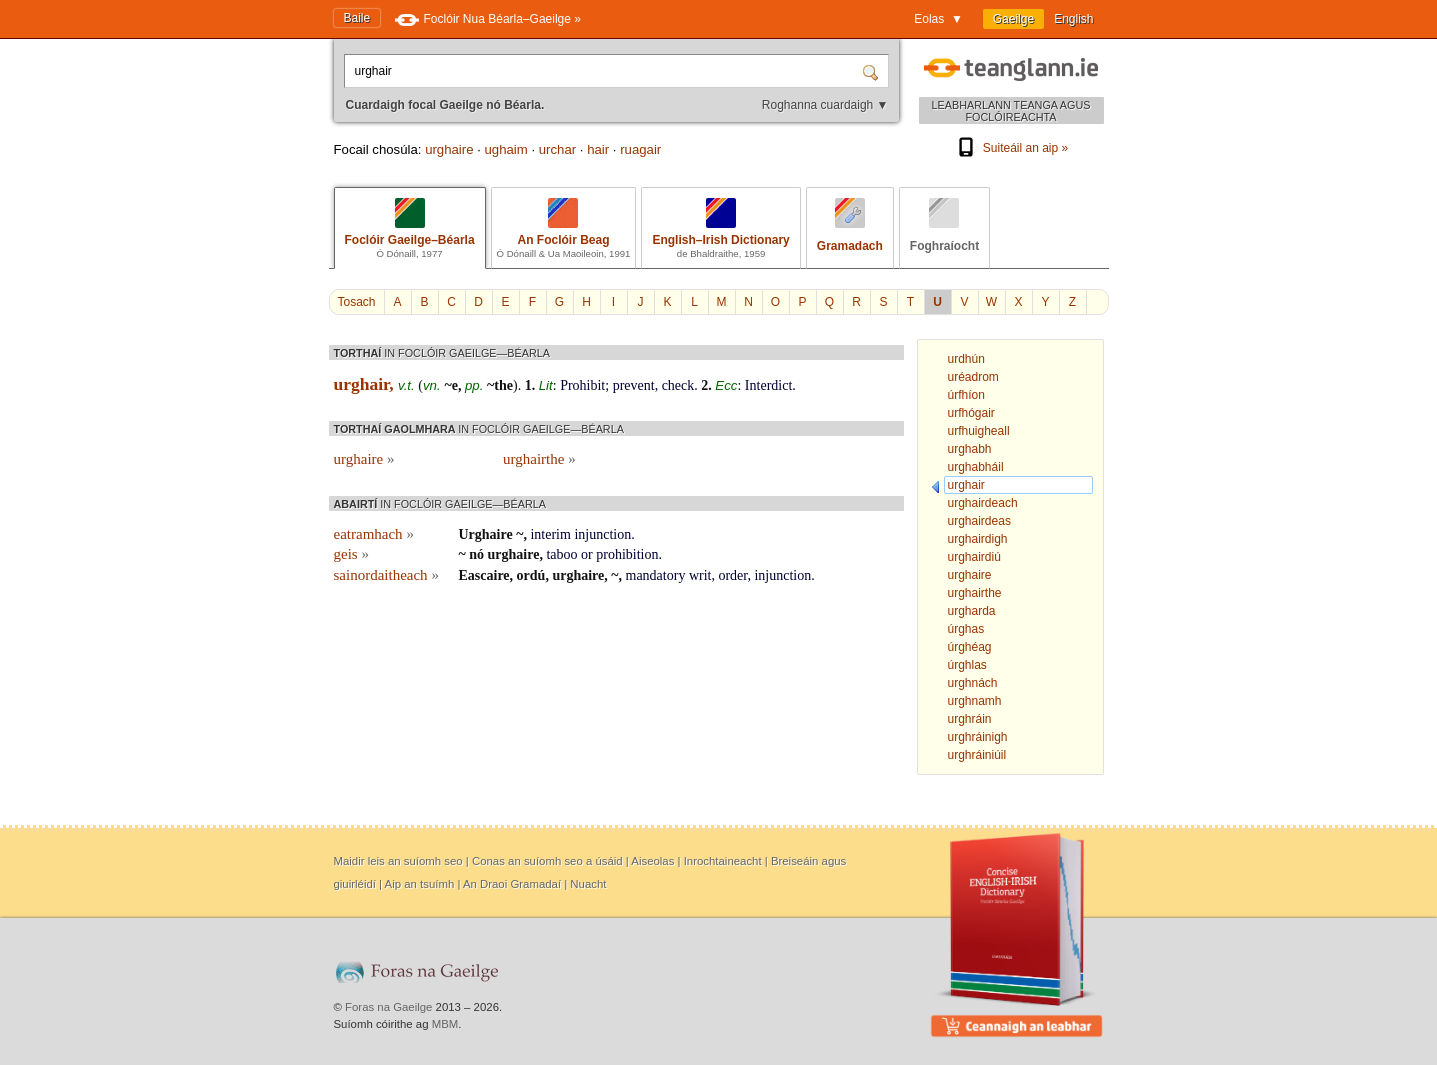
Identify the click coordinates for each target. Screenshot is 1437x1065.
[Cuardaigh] (873, 71)
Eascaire (484, 575)
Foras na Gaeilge (388, 1007)
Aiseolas (652, 861)
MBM (445, 1024)
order (732, 575)
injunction (602, 534)
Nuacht (588, 884)
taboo (561, 554)
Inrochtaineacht (723, 861)
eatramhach (374, 534)
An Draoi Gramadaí (512, 884)
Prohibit (582, 385)
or (587, 554)
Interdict (768, 385)
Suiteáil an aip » (1011, 148)
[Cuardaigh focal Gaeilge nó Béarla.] (605, 71)
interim (550, 534)
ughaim (506, 149)
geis (351, 554)
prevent (634, 385)
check (678, 385)
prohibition (627, 554)
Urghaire (486, 534)
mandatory (656, 575)
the (503, 385)
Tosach (357, 302)
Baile (357, 18)
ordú (531, 575)
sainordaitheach (386, 575)
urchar (557, 149)
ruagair (640, 149)
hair (598, 149)
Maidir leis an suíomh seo (398, 861)
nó (476, 554)
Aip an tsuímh (420, 884)
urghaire (449, 149)
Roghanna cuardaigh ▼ (825, 105)
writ (700, 575)
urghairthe (539, 459)
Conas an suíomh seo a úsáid (547, 861)
